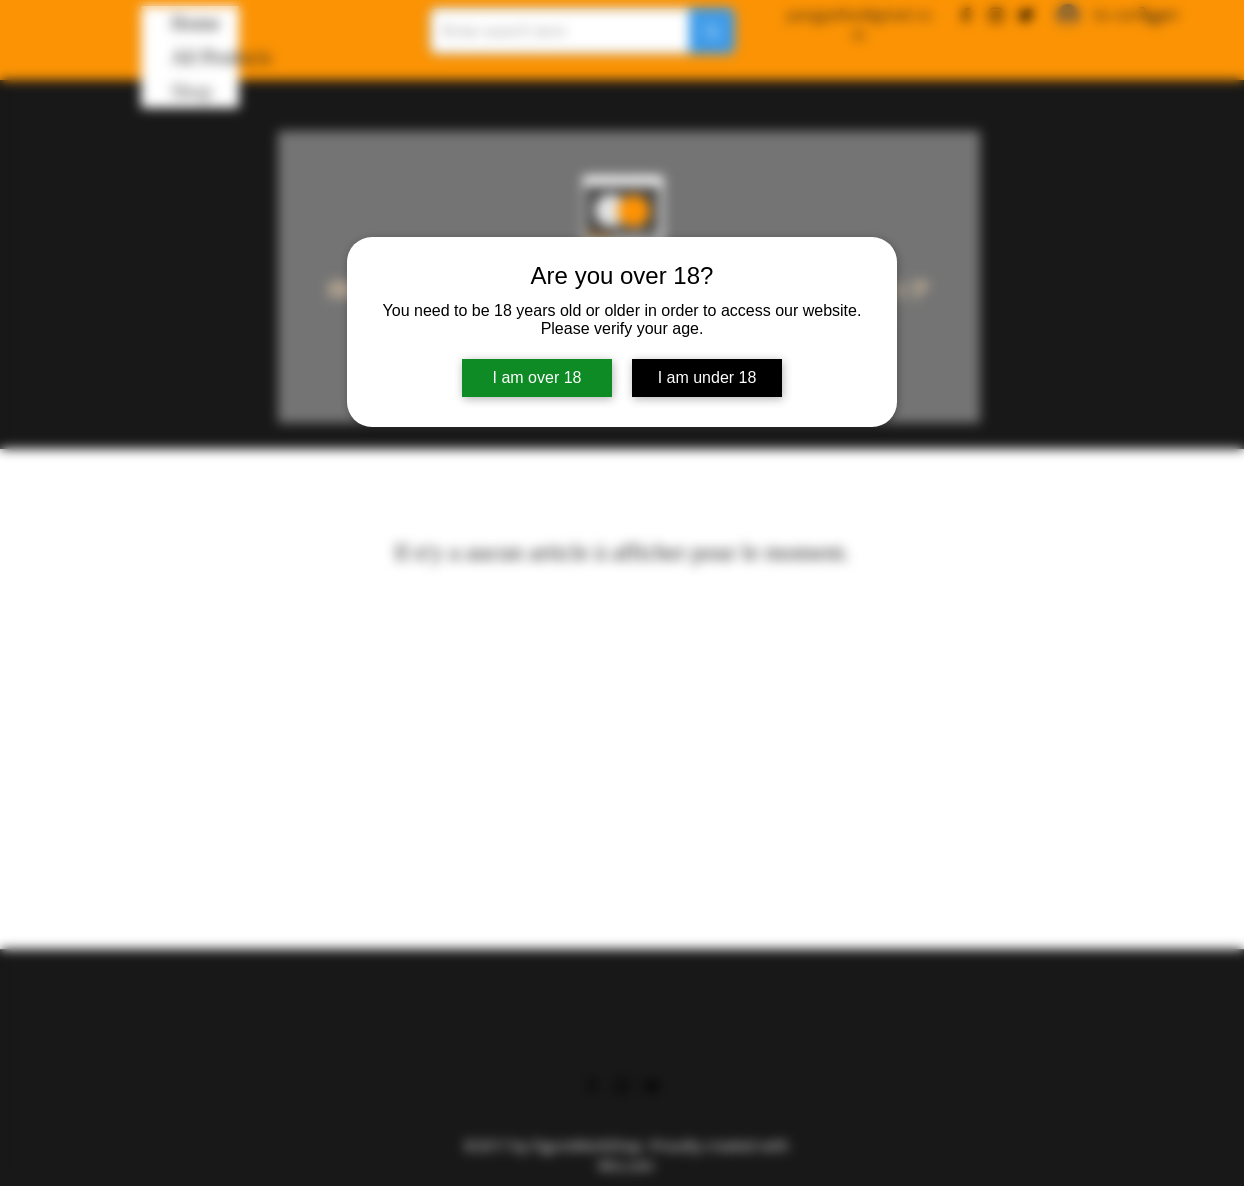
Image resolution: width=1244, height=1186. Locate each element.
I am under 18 (707, 377)
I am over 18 (537, 377)
